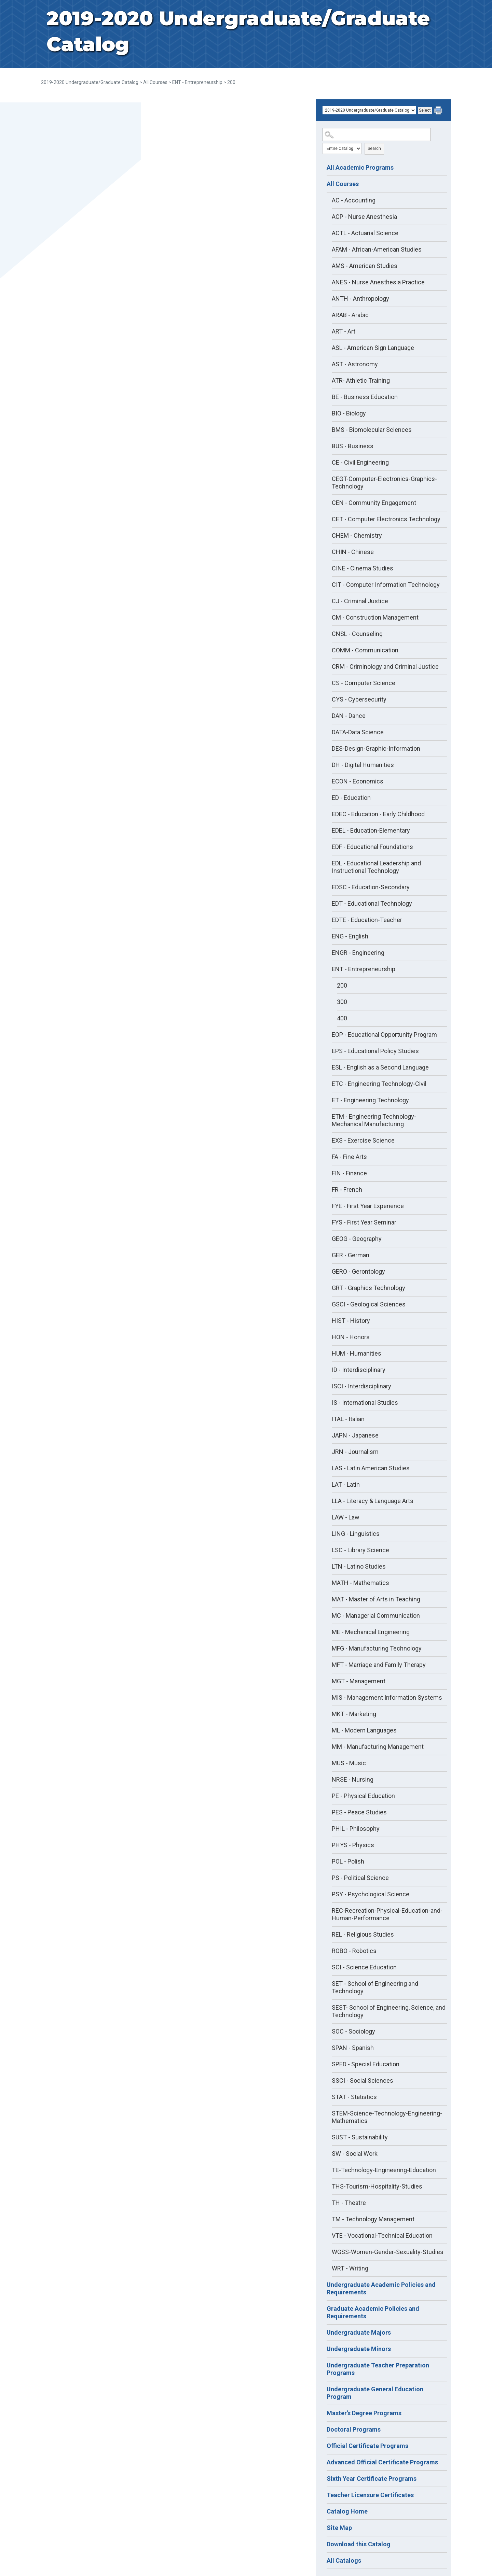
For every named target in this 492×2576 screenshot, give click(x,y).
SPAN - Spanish (353, 2047)
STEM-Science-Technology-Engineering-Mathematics (387, 2117)
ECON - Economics (357, 781)
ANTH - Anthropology (360, 298)
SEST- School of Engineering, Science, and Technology (389, 2011)
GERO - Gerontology (358, 1271)
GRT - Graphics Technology (368, 1287)
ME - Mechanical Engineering (371, 1632)
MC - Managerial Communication (376, 1615)
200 (342, 985)
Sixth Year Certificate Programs (371, 2478)
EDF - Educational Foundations (372, 846)
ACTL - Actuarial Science (365, 233)
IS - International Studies (365, 1402)
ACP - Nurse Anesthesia (364, 216)
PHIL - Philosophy (356, 1828)
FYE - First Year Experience (368, 1205)
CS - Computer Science (363, 683)
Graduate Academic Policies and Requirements (373, 2312)
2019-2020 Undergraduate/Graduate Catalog (89, 82)
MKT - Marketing (354, 1713)
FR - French (347, 1189)
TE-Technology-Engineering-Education (384, 2170)
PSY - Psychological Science (370, 1894)
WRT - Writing (350, 2268)
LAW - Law (345, 1517)
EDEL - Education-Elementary (371, 830)
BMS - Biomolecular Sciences (372, 429)
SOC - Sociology (353, 2031)
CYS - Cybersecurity (359, 699)
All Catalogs (344, 2560)
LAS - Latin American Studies (371, 1468)
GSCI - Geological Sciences (369, 1304)
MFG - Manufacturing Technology (377, 1648)
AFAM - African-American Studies (377, 249)
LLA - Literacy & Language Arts (372, 1500)
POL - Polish (348, 1861)
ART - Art (343, 331)
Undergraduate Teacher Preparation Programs (378, 2369)
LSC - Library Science (360, 1550)
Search (374, 148)
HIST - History (351, 1320)
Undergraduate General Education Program (375, 2393)
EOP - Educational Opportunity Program (384, 1034)
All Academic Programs (360, 167)
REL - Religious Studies (363, 1934)
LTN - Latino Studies (359, 1566)
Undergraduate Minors (359, 2348)
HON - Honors (351, 1337)
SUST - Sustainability (360, 2137)
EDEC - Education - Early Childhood (378, 814)
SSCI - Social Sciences (362, 2080)
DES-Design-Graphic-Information (376, 748)
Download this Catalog (359, 2544)
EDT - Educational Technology (372, 903)
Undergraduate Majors (359, 2332)
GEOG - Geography (357, 1238)
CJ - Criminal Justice (360, 601)
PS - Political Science (360, 1877)
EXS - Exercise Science (363, 1140)
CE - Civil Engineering (360, 462)
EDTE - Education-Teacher (367, 919)
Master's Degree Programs (364, 2413)
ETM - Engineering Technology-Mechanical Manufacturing (374, 1120)
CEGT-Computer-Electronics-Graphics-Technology (384, 482)
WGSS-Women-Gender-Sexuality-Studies (387, 2251)
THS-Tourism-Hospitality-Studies (377, 2186)
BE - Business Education (365, 396)
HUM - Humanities (356, 1353)
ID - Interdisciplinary (358, 1369)
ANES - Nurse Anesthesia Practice (378, 282)
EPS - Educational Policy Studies (375, 1051)
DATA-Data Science (358, 732)
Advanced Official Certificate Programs (382, 2462)
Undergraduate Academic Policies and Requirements (381, 2288)
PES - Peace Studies (359, 1812)
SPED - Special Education (365, 2064)
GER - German (350, 1255)
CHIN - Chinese (353, 551)
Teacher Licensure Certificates (370, 2495)
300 (342, 1001)
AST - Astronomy (355, 364)
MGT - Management (358, 1681)
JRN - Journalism (355, 1451)
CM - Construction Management (375, 617)
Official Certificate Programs (367, 2445)
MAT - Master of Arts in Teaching (376, 1599)
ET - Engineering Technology (370, 1100)
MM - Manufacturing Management (378, 1746)
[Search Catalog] (377, 134)
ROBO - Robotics (354, 1950)
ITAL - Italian (348, 1419)
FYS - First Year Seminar (364, 1222)
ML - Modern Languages (364, 1730)
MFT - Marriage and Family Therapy (379, 1664)
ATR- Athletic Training (361, 380)
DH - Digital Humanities (363, 764)
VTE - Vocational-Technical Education (382, 2235)
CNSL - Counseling (357, 633)
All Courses (155, 82)
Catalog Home (347, 2511)
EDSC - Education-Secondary (371, 887)
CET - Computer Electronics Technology (386, 519)
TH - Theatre (349, 2202)
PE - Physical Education (363, 1795)
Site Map (339, 2527)
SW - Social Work (355, 2153)
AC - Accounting (353, 200)
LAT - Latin (346, 1484)
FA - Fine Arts (349, 1156)
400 (342, 1018)
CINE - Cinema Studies (362, 568)
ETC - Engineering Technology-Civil (379, 1083)
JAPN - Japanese (355, 1435)
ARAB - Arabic (350, 315)
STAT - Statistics (354, 2096)
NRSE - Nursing (352, 1779)
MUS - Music (349, 1763)
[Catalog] (369, 110)
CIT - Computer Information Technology (386, 584)
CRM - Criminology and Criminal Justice (385, 666)
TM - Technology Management (373, 2219)
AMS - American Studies (364, 265)
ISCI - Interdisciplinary (361, 1386)
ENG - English (350, 936)
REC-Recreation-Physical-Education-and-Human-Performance (387, 1914)
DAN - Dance (349, 715)
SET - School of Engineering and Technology (375, 1987)
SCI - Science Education (364, 1967)
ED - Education (351, 797)
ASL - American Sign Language (373, 347)
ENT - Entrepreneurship (197, 82)
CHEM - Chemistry (357, 535)
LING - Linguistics (356, 1533)
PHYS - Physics (353, 1845)
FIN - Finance (349, 1173)
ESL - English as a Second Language (380, 1067)
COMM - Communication (365, 650)
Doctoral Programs (354, 2429)
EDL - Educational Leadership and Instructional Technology (376, 867)
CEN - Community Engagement (374, 502)
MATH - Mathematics (360, 1582)
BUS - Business (352, 446)
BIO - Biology (349, 413)
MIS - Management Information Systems (387, 1697)
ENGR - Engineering (358, 952)
